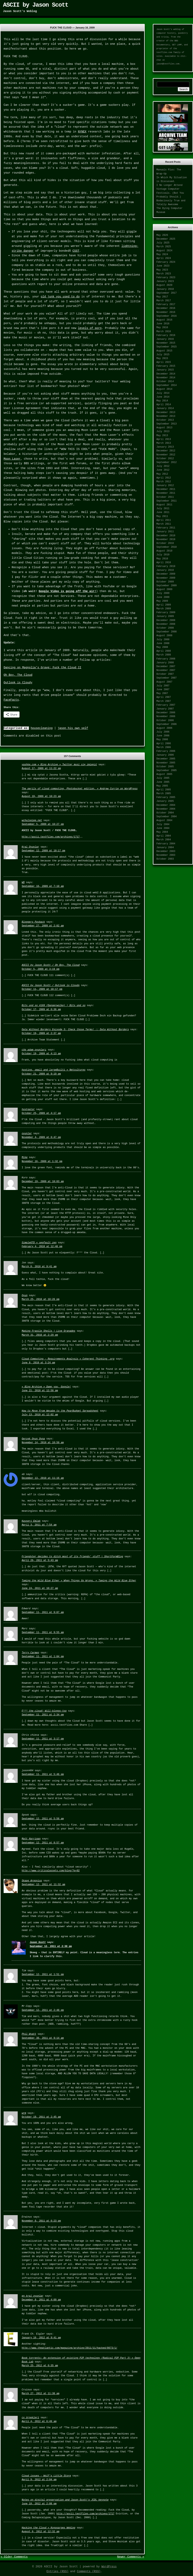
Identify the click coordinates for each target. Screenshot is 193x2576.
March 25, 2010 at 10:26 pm (40, 1299)
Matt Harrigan (31, 1838)
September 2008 (166, 631)
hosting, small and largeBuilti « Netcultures (53, 1070)
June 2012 (162, 470)
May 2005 (162, 786)
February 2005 (165, 797)
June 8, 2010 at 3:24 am (38, 1362)
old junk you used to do (60, 296)
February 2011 (165, 527)
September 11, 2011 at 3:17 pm (43, 1738)
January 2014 (165, 408)
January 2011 (165, 531)
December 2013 (165, 412)
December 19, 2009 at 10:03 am (43, 1181)
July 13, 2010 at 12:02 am (40, 1414)
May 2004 (162, 832)
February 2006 (165, 751)
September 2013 (166, 423)
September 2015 (166, 346)
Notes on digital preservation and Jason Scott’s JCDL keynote (65, 2500)
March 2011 (163, 524)
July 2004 (162, 824)
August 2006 (164, 728)
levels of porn (90, 328)
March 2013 (163, 443)
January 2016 (165, 339)
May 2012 (162, 474)
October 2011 (165, 497)
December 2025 (165, 239)
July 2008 (162, 639)
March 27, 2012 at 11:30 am (40, 2393)
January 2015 (165, 369)
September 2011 (166, 501)
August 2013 (164, 427)
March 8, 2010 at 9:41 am (39, 1266)
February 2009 (165, 612)
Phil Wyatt (29, 2034)
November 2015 (165, 343)
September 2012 (166, 462)
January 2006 (165, 755)
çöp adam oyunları (34, 1049)
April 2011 (163, 520)
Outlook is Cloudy (18, 682)
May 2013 (162, 435)
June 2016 (162, 323)
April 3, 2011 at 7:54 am (39, 1525)
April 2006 (163, 743)
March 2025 (163, 246)
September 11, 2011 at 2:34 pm (43, 1714)
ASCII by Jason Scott (35, 5)
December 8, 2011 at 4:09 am (41, 2299)
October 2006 (165, 720)
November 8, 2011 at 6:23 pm (41, 2221)
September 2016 (166, 316)
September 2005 (166, 770)
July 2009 (162, 593)
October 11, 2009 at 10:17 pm (42, 989)
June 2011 (162, 512)
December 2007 (165, 666)
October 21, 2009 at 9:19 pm (41, 1074)
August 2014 (164, 389)
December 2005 (165, 758)
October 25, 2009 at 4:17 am (41, 1113)
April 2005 (163, 789)
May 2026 (162, 235)
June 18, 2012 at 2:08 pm (39, 2503)
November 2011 (165, 493)
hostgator (28, 1109)
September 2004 (166, 816)
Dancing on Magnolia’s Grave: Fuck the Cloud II (42, 667)
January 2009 (165, 616)
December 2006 (165, 712)
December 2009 (165, 574)
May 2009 (162, 601)
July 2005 (162, 778)
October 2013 (165, 420)
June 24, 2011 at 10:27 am (40, 1588)
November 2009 (165, 578)
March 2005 (163, 793)
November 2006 (165, 716)
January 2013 (165, 447)
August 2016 (164, 320)
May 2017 (162, 296)
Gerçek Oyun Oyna (33, 1438)
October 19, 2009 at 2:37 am (41, 1033)
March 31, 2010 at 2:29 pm (40, 1335)
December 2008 (165, 620)
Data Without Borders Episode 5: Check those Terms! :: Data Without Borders (75, 1029)
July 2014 (162, 393)
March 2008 (163, 654)
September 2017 (166, 293)
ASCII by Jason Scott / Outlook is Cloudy (51, 985)
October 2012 (165, 458)
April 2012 (163, 477)
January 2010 (165, 570)
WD (23, 882)
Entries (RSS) (57, 2571)
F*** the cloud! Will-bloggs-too (44, 1711)
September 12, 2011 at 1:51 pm (43, 1974)
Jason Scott (38, 1942)
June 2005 (162, 782)
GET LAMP (177, 45)
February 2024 (165, 262)
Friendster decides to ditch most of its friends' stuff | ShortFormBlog (72, 1556)
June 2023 (162, 266)
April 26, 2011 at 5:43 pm (40, 1560)
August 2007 (164, 682)
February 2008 (165, 658)
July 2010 (162, 554)
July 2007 (162, 685)
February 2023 (165, 277)
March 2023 (163, 273)
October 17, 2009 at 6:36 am (41, 1009)
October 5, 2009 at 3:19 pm (40, 969)
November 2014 (165, 377)
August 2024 (164, 250)
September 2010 (166, 547)
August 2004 (164, 820)
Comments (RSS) (89, 2571)
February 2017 (165, 304)
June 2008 (162, 643)
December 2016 (165, 308)
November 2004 (165, 809)
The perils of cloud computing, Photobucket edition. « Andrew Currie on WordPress (80, 788)
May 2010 (162, 558)
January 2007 (165, 708)
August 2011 (164, 504)
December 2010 (165, 535)
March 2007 (163, 701)
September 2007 (166, 678)
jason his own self (73, 728)
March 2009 (163, 608)
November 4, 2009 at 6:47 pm (41, 1137)
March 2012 (163, 481)
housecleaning (41, 728)
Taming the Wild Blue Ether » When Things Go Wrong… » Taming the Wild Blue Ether (79, 1580)
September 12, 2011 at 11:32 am (43, 1884)
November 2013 (165, 416)
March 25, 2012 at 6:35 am (40, 2365)
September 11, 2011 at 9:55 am (43, 1632)
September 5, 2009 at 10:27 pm (43, 824)
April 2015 (163, 362)
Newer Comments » (130, 2556)
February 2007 (165, 705)
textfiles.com (164, 52)
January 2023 (165, 281)
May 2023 (162, 270)
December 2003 (165, 851)
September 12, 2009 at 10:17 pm (43, 850)
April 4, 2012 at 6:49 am (39, 2421)
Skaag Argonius (32, 1880)
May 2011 (162, 516)
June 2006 (162, 735)
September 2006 (166, 724)
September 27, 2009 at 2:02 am (43, 925)
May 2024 (162, 254)
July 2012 (162, 466)
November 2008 (165, 624)
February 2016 (165, 335)
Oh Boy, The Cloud (18, 675)
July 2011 (162, 508)
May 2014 (162, 400)
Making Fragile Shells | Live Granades (48, 1331)
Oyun (25, 1295)
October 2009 (165, 581)
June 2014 (162, 397)
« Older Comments (14, 2556)
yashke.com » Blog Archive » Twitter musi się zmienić (59, 764)
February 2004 (165, 843)
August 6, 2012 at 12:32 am (40, 2531)
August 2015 (164, 350)
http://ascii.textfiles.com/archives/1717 (51, 837)
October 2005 (165, 766)
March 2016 (163, 331)
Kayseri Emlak (31, 1521)
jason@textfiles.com (167, 64)
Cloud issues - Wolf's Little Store (46, 2475)
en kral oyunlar (32, 2296)
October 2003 (165, 859)
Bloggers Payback (33, 922)
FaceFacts (11, 699)
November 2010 (165, 539)
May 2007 (162, 693)
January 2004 (165, 847)
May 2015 (162, 358)
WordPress (109, 2566)
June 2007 (162, 689)
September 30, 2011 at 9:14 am (43, 2038)
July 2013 (162, 431)
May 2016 (162, 327)
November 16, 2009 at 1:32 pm (42, 1161)
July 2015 (162, 354)
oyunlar (27, 1133)
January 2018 (165, 289)
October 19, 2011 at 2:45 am (41, 2117)
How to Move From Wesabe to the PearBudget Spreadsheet (60, 1411)
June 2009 (162, 597)
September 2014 (166, 385)
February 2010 (165, 566)
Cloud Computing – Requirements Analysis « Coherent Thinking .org (68, 1359)
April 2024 (163, 258)
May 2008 (162, 647)
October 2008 (165, 628)
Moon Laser (12, 458)
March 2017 (163, 300)
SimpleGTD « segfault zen (39, 1242)
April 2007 (163, 697)
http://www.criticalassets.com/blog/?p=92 (51, 1870)
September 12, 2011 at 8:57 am (43, 1842)
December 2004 (165, 805)
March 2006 (163, 747)
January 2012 (165, 485)
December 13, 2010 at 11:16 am (43, 1478)
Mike (25, 1157)
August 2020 (164, 285)
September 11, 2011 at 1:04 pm (43, 1656)
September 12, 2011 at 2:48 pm (43, 2010)
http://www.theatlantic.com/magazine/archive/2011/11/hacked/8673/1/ (69, 2348)
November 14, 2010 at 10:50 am (43, 1442)
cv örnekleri (30, 2417)
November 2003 (165, 855)
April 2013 (163, 439)
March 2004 (163, 839)
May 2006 (162, 739)
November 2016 (165, 312)
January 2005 (165, 801)
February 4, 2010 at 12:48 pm (42, 1246)
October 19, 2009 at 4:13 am (41, 1053)
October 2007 (165, 674)
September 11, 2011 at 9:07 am (43, 1612)
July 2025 (162, 242)
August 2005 (164, 774)
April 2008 (163, 651)
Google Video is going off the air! (67, 591)
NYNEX (82, 131)
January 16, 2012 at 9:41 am (41, 2337)
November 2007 (165, 670)
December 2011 (165, 489)
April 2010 (163, 562)
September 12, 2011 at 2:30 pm (51, 1946)
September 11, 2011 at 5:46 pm (43, 1774)
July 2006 (162, 732)
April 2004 (163, 836)
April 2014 (163, 404)
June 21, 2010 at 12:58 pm (40, 1390)
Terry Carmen (30, 1652)
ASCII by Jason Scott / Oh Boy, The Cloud (51, 965)
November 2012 (165, 454)
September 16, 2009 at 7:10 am (43, 886)
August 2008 (164, 635)
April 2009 (163, 605)
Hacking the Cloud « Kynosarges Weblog (48, 2527)
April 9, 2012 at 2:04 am (39, 2479)
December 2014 (165, 374)
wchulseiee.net (32, 820)
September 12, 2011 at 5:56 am (43, 1818)
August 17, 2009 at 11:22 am (41, 768)
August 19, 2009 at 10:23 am (41, 796)
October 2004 (165, 812)
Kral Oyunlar (30, 847)
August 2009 (164, 589)
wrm (24, 2113)
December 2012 (165, 450)
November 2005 (165, 762)
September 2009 (166, 585)
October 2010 (165, 543)
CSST (75, 250)
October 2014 (165, 381)
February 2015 (165, 366)
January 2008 (165, 662)
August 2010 (164, 551)
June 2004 (162, 828)
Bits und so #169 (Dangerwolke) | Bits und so (53, 1005)
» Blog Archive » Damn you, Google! (46, 1386)
